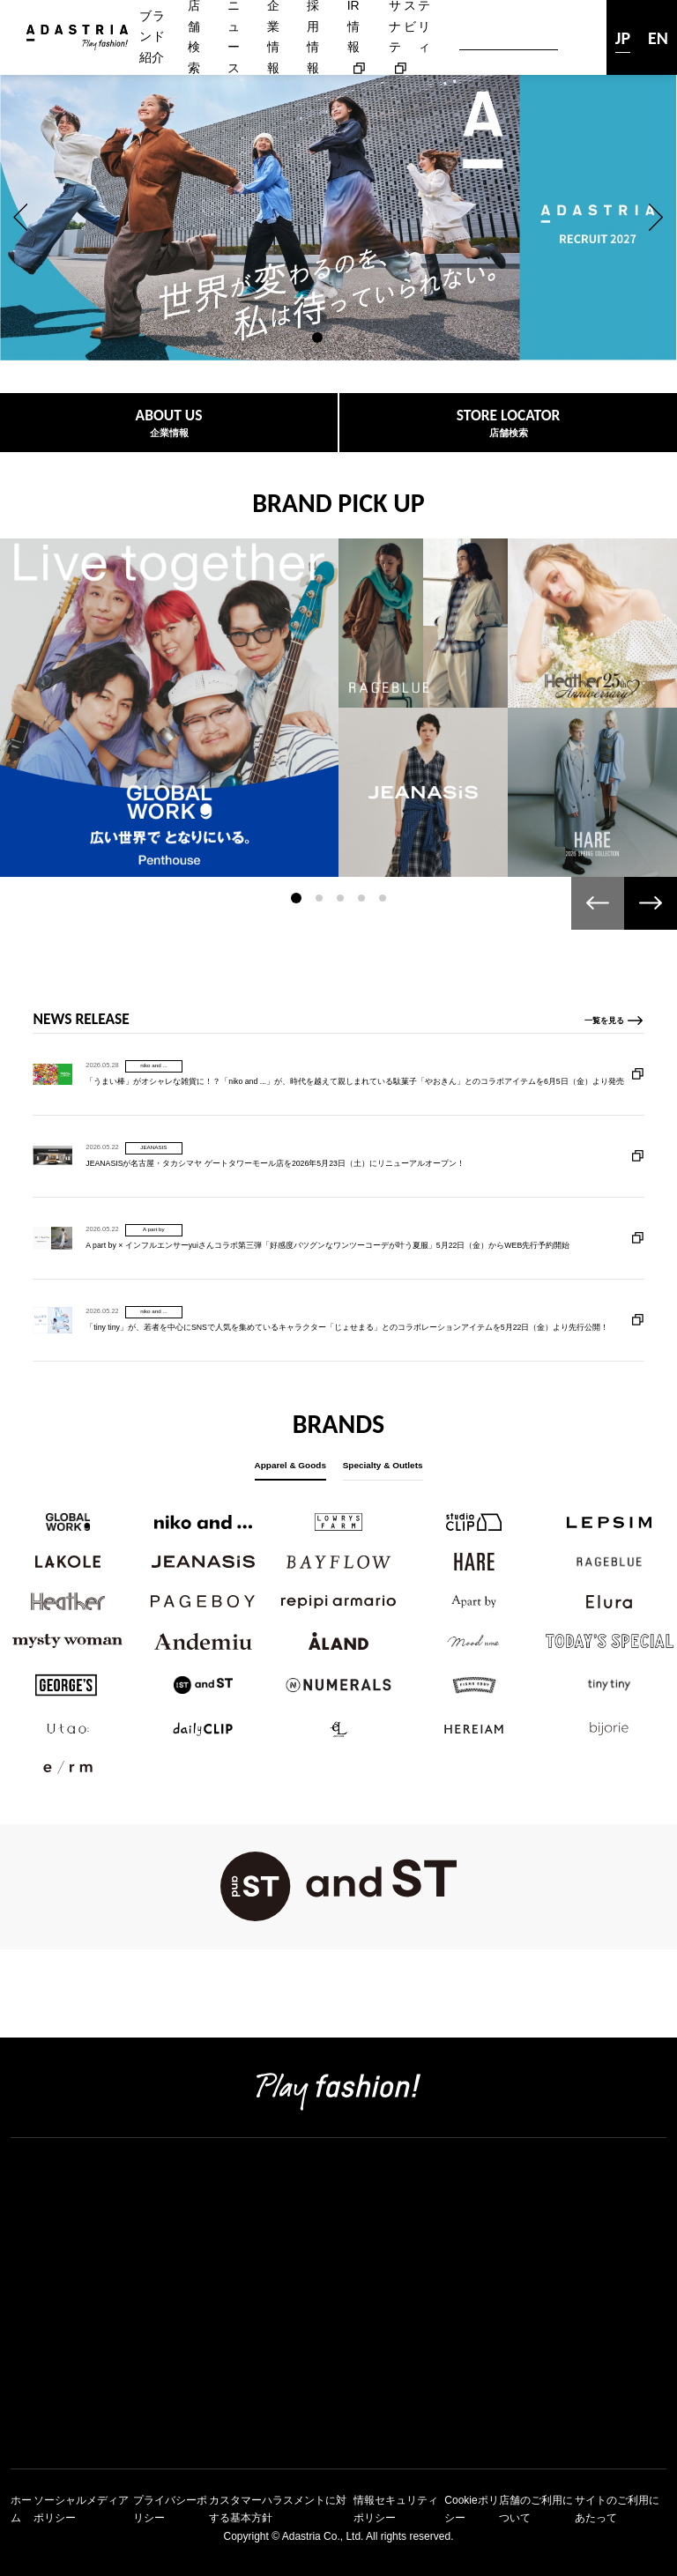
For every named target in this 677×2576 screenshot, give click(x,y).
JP (622, 37)
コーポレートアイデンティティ (109, 2243)
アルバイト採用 (60, 2386)
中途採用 (39, 2363)
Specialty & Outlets (383, 1465)
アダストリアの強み (74, 2291)
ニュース (39, 2410)
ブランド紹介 (152, 37)
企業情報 (39, 2219)
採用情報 (39, 2315)
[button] (21, 217)
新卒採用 (39, 2339)
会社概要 (39, 2267)
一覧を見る (604, 1098)
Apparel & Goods (290, 1465)
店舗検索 (39, 2195)
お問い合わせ (53, 2435)
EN (658, 37)
